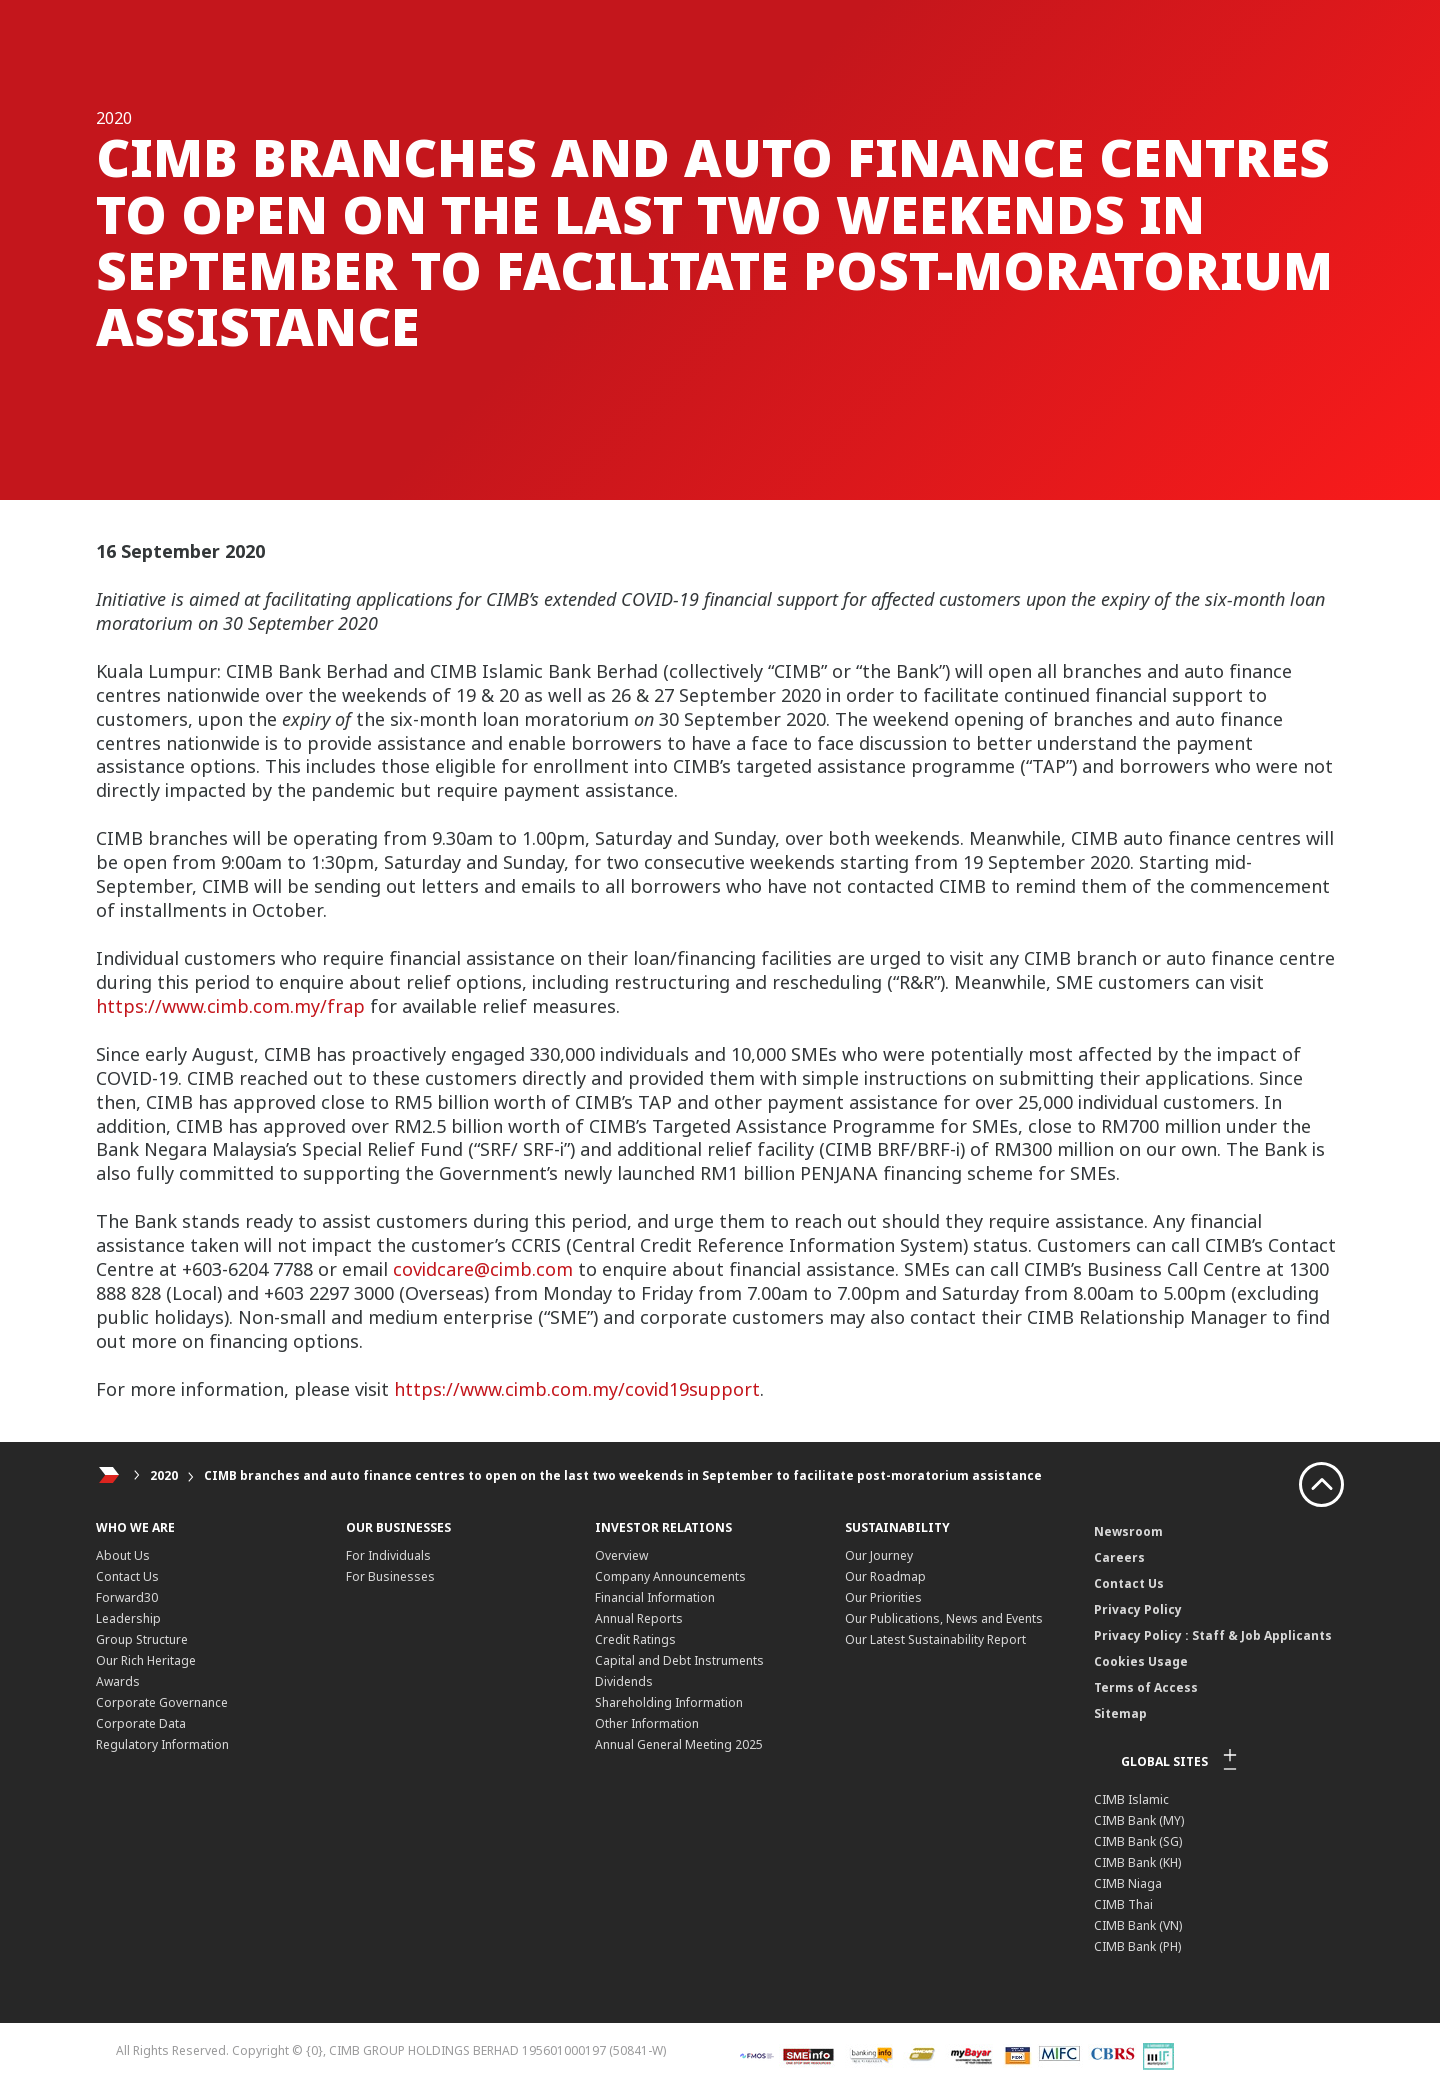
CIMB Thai (1123, 1904)
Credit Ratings (635, 1639)
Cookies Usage (1141, 1661)
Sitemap (1120, 1713)
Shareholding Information (669, 1702)
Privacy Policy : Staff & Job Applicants (1213, 1635)
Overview (621, 1555)
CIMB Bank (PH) (1137, 1946)
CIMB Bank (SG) (1138, 1841)
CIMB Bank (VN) (1138, 1925)
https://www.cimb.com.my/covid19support (577, 1389)
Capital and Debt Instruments (679, 1660)
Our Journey (879, 1555)
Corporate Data (141, 1723)
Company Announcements (670, 1576)
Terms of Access (1146, 1687)
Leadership (128, 1618)
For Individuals (388, 1555)
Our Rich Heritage (146, 1660)
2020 (164, 1475)
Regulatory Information (162, 1744)
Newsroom (1128, 1531)
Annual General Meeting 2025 (679, 1744)
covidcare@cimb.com (483, 1269)
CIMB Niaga (1128, 1883)
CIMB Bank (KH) (1137, 1862)
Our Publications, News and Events (944, 1618)
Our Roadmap (885, 1576)
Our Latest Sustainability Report (935, 1639)
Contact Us (127, 1576)
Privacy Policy (1138, 1609)
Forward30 (127, 1597)
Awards (118, 1681)
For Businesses (390, 1576)
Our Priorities (883, 1597)
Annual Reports (639, 1618)
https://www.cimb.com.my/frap (230, 1006)
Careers (1119, 1557)
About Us (123, 1555)
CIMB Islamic (1131, 1799)
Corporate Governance (162, 1702)
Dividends (624, 1681)
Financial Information (655, 1597)
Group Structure (142, 1639)
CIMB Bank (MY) (1139, 1820)
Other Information (647, 1723)
